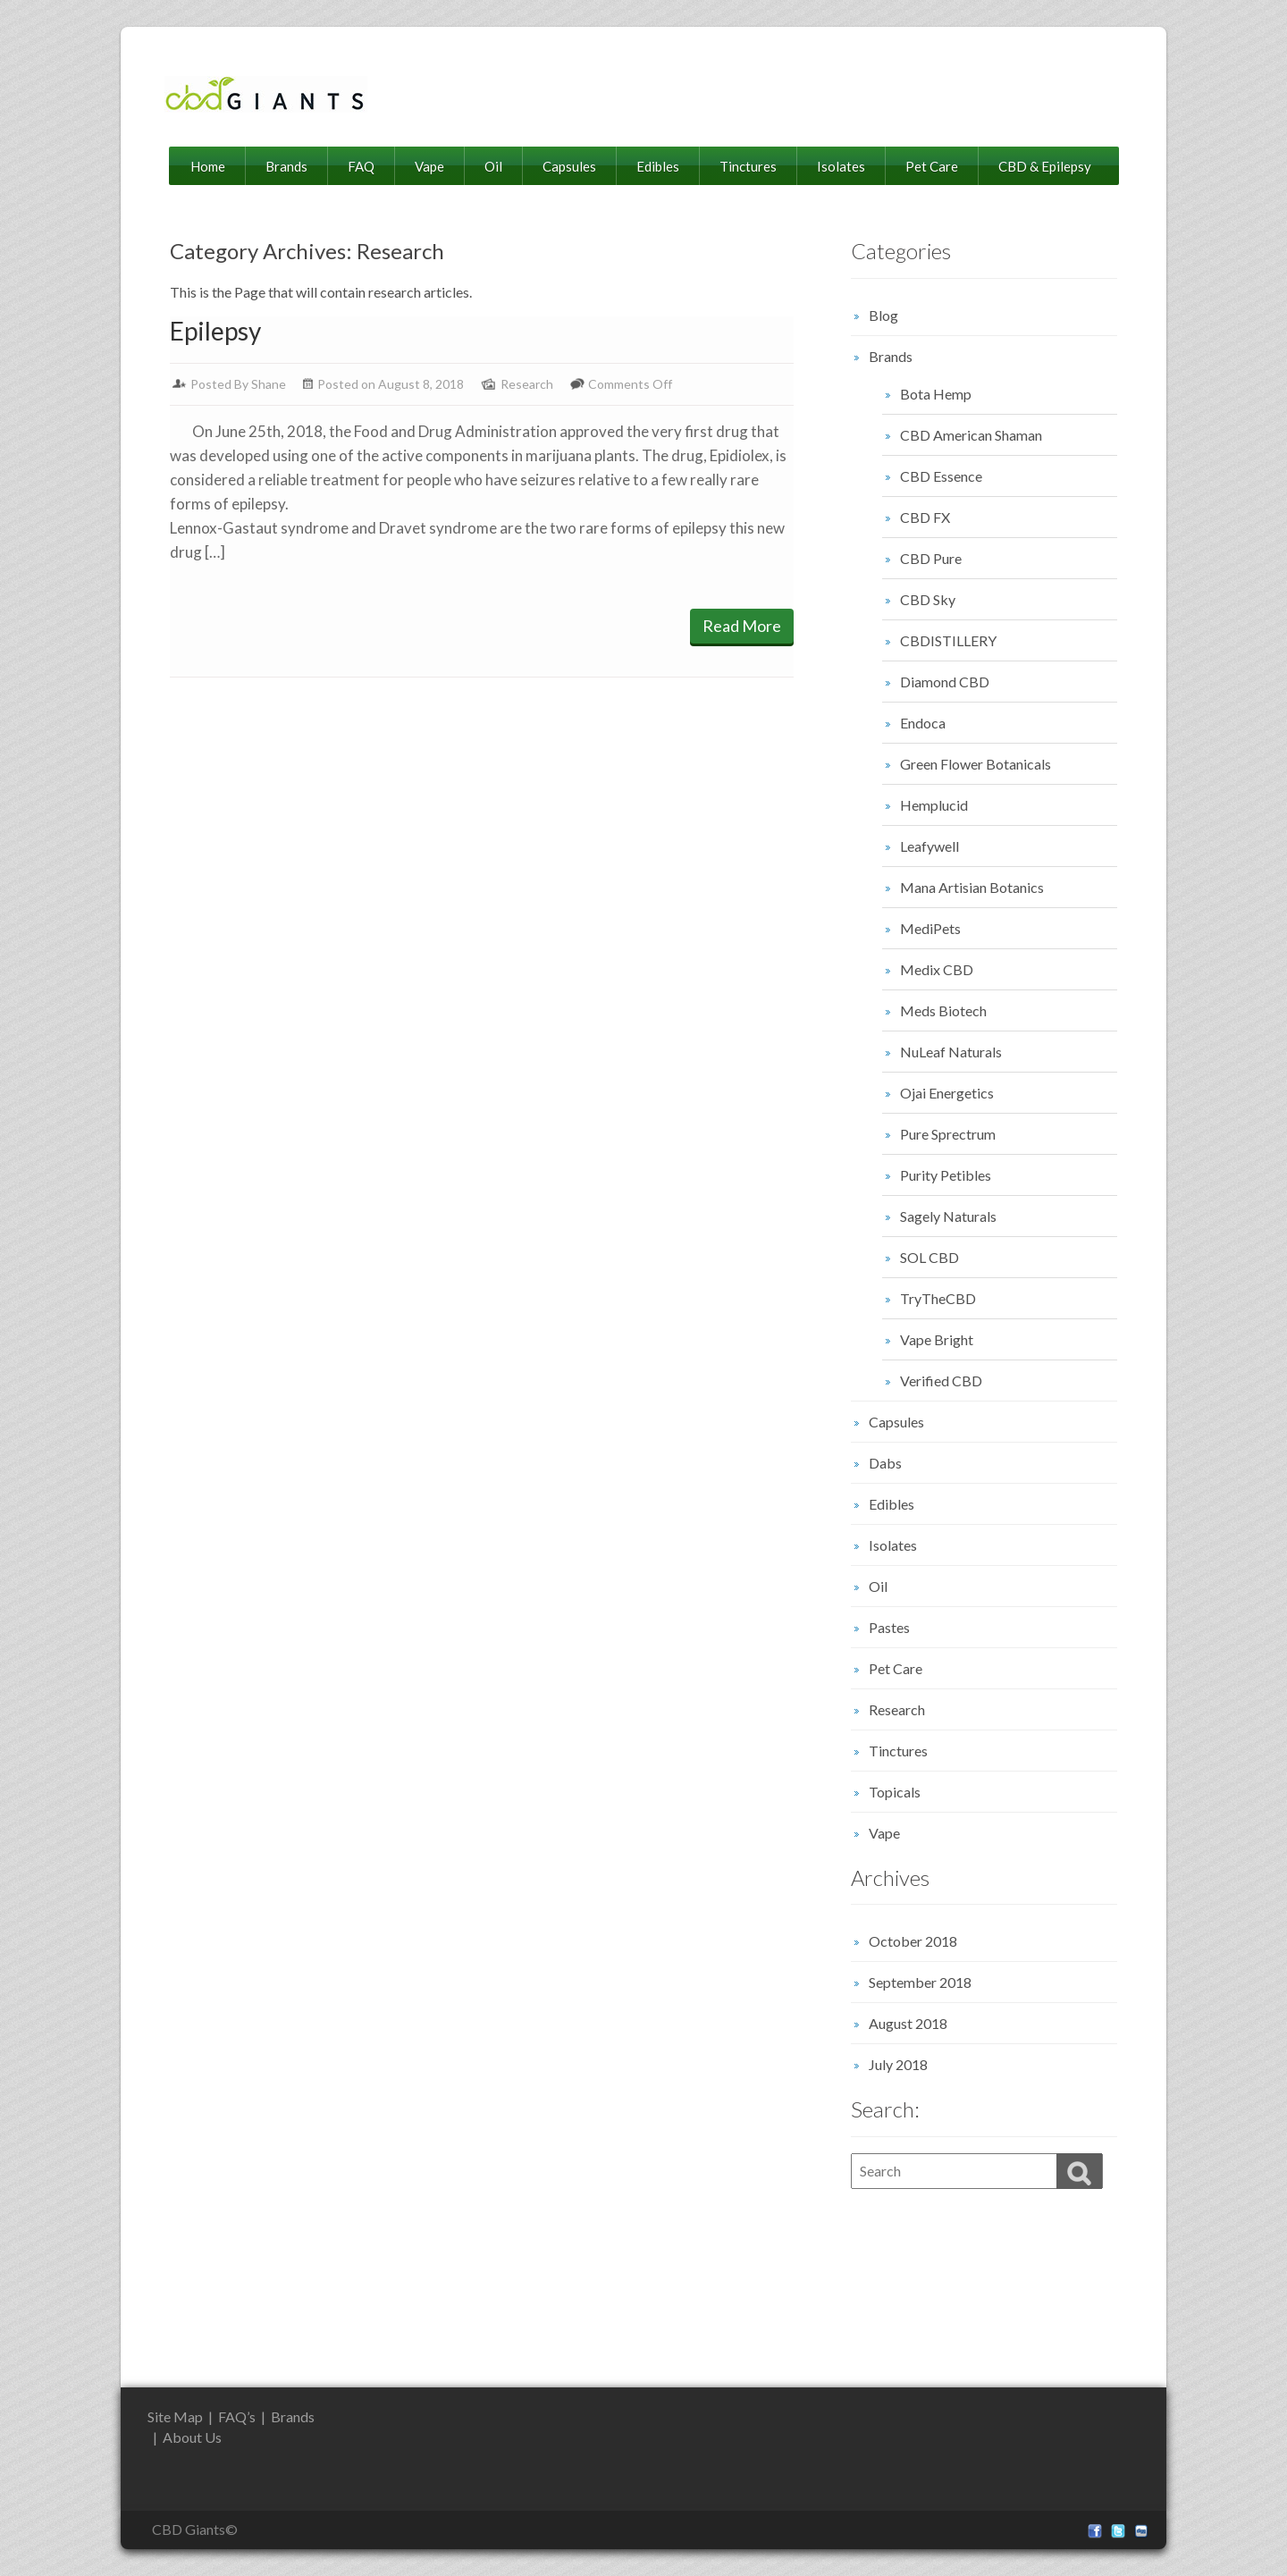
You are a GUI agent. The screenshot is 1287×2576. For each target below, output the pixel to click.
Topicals (895, 1791)
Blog (883, 315)
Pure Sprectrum (948, 1133)
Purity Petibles (945, 1174)
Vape (429, 166)
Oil (493, 166)
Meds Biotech (943, 1010)
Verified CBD (941, 1380)
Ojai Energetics (947, 1092)
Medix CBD (936, 969)
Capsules (569, 166)
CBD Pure (931, 558)
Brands (286, 166)
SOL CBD (929, 1257)
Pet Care (931, 166)
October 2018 (913, 1940)
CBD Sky (927, 599)
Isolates (841, 166)
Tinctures (748, 166)
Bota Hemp (936, 393)
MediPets (930, 928)
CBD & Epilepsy (1044, 166)
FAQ (361, 166)
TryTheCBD (938, 1298)
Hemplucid (934, 804)
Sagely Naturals (948, 1216)
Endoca (923, 722)
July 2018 (898, 2064)
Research (526, 383)
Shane (268, 383)
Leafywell (929, 846)
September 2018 (920, 1982)
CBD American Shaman (971, 434)
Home (207, 166)
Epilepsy (215, 331)
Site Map (175, 2416)
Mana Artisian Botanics (972, 887)
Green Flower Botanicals (975, 763)
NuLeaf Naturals (951, 1051)
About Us (192, 2437)
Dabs (885, 1462)
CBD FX (925, 517)
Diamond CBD (944, 681)
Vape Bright (936, 1339)
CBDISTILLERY (948, 640)
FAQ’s (237, 2416)
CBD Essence (941, 475)
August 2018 (908, 2023)
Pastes (889, 1627)
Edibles (657, 166)
